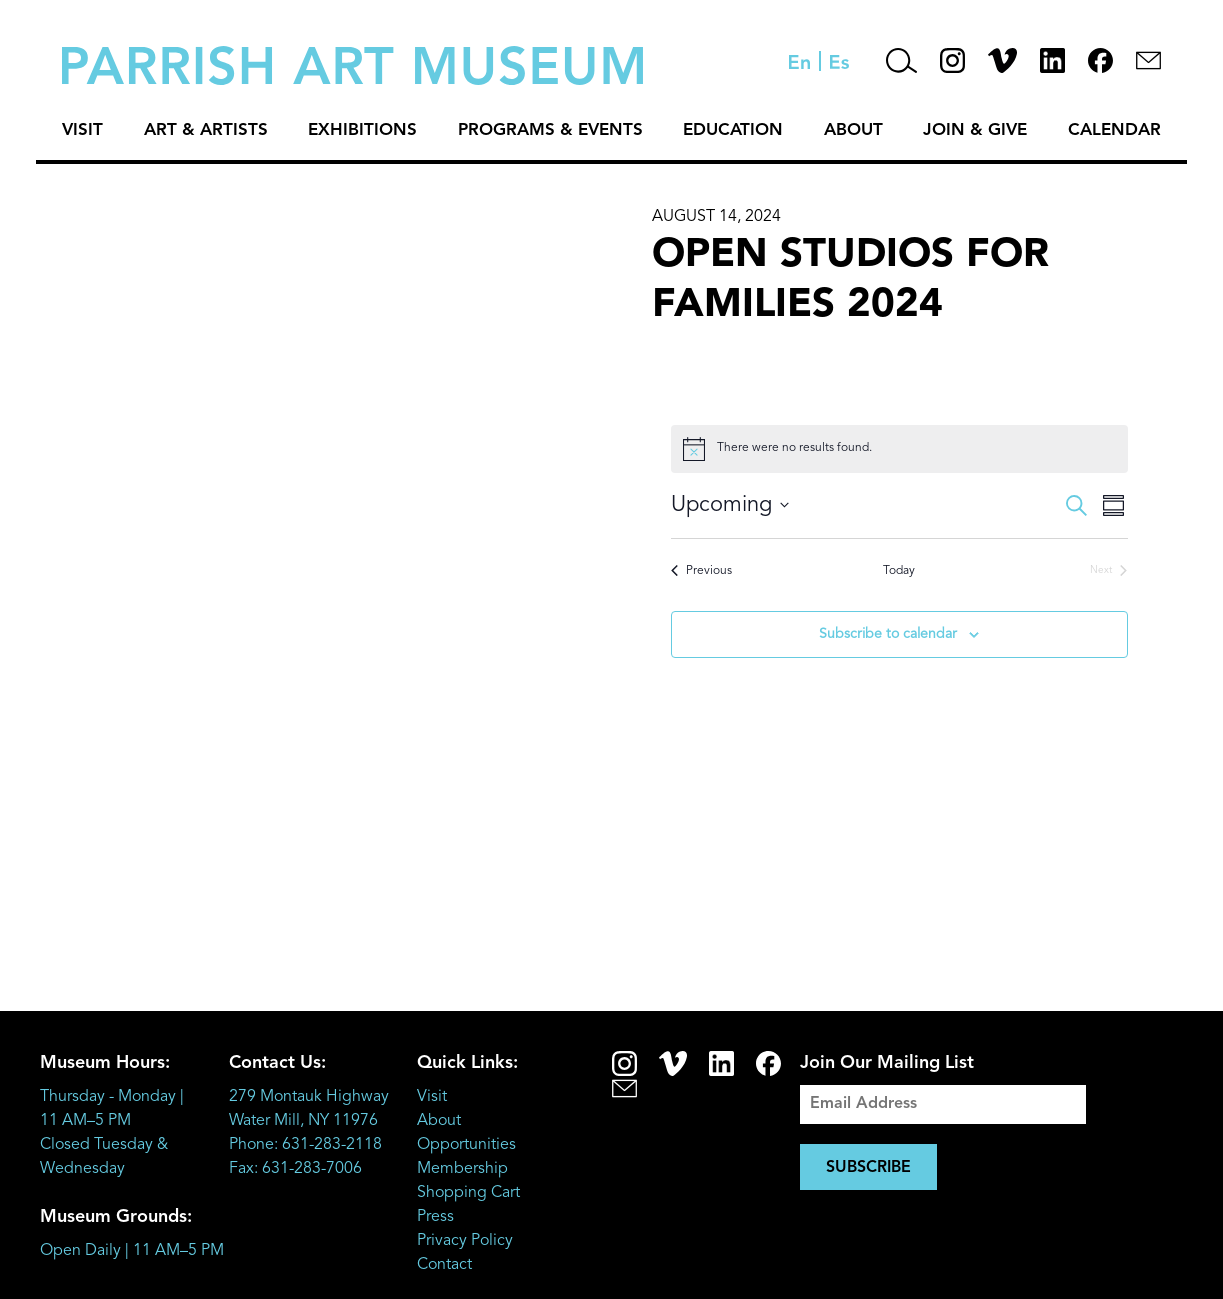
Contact (444, 1265)
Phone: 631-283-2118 (305, 1145)
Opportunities (466, 1145)
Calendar (1114, 130)
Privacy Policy (465, 1241)
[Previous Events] (701, 571)
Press (435, 1217)
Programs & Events (550, 130)
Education (733, 130)
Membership (462, 1169)
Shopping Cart (468, 1193)
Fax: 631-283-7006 (295, 1169)
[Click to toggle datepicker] (730, 505)
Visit (82, 130)
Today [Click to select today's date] (899, 571)
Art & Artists (206, 130)
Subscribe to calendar (888, 634)
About (853, 130)
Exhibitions (362, 130)
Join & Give (975, 130)
